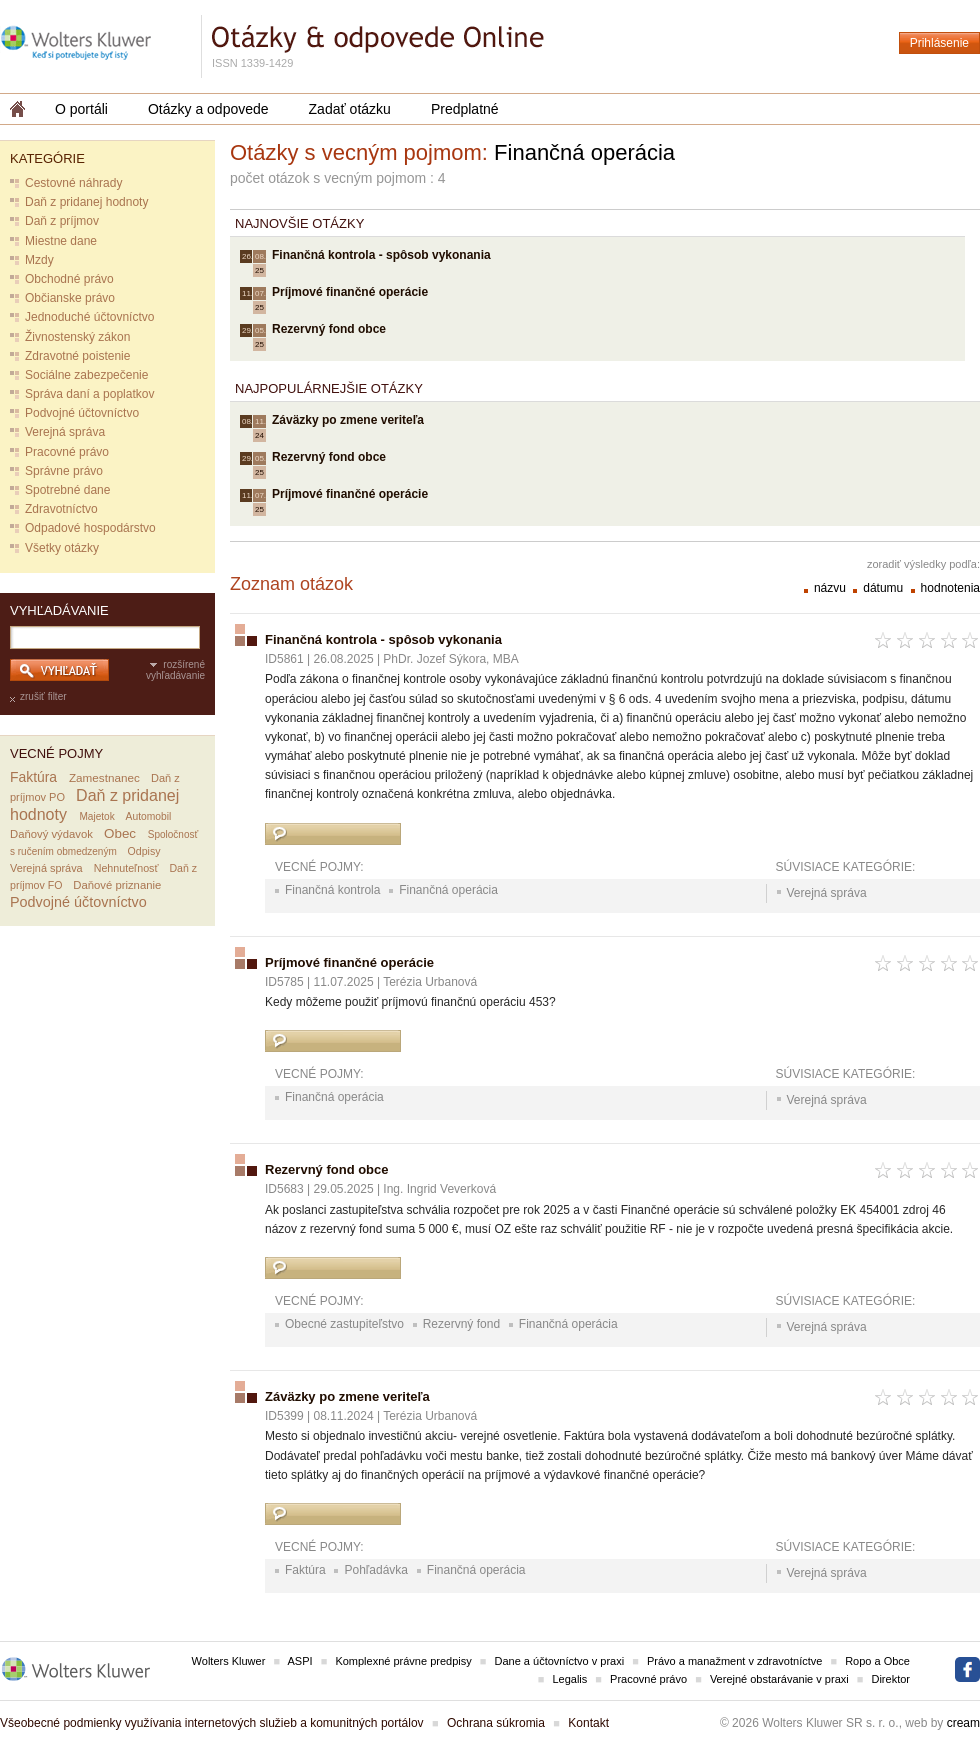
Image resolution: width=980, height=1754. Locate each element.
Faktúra (33, 777)
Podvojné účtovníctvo (82, 413)
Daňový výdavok (51, 834)
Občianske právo (70, 298)
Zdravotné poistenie (77, 356)
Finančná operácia (448, 890)
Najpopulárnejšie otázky (329, 388)
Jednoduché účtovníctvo (89, 317)
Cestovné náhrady (73, 183)
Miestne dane (61, 241)
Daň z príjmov (62, 221)
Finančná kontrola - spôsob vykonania (381, 255)
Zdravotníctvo (61, 509)
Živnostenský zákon (77, 337)
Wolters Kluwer (229, 1661)
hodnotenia (950, 588)
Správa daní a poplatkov (89, 394)
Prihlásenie (939, 43)
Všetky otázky (62, 548)
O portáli (81, 109)
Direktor (890, 1679)
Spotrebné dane (67, 490)
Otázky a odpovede (208, 109)
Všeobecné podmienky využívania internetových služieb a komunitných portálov (212, 1723)
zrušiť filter (43, 696)
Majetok (96, 816)
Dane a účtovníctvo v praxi (560, 1661)
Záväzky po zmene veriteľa (348, 420)
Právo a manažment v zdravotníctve (734, 1661)
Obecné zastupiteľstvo (344, 1324)
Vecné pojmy (56, 753)
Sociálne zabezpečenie (86, 375)
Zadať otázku (350, 109)
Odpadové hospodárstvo (90, 528)
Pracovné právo (67, 452)
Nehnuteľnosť (126, 868)
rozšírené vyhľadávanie (175, 670)
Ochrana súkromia (496, 1723)
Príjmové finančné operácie (350, 292)
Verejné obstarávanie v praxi (779, 1679)
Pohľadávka (376, 1570)
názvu (831, 588)
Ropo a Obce (877, 1661)
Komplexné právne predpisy (403, 1661)
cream (963, 1723)
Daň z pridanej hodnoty (86, 202)
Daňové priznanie (117, 885)
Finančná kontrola (332, 890)
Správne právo (64, 471)
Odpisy (144, 851)
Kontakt (588, 1723)
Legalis (569, 1679)
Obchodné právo (69, 279)
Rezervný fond (461, 1324)
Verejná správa (65, 432)
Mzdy (39, 260)
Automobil (149, 816)
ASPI (300, 1661)
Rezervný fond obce (329, 329)
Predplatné (465, 109)
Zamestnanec (104, 777)
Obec (120, 833)
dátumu (884, 588)
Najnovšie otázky (299, 223)
